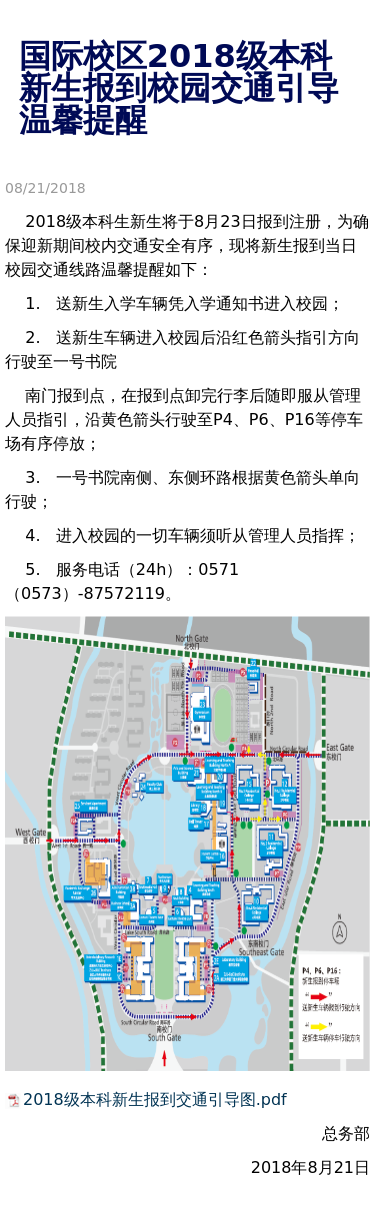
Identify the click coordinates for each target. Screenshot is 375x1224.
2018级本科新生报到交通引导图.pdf (155, 1099)
